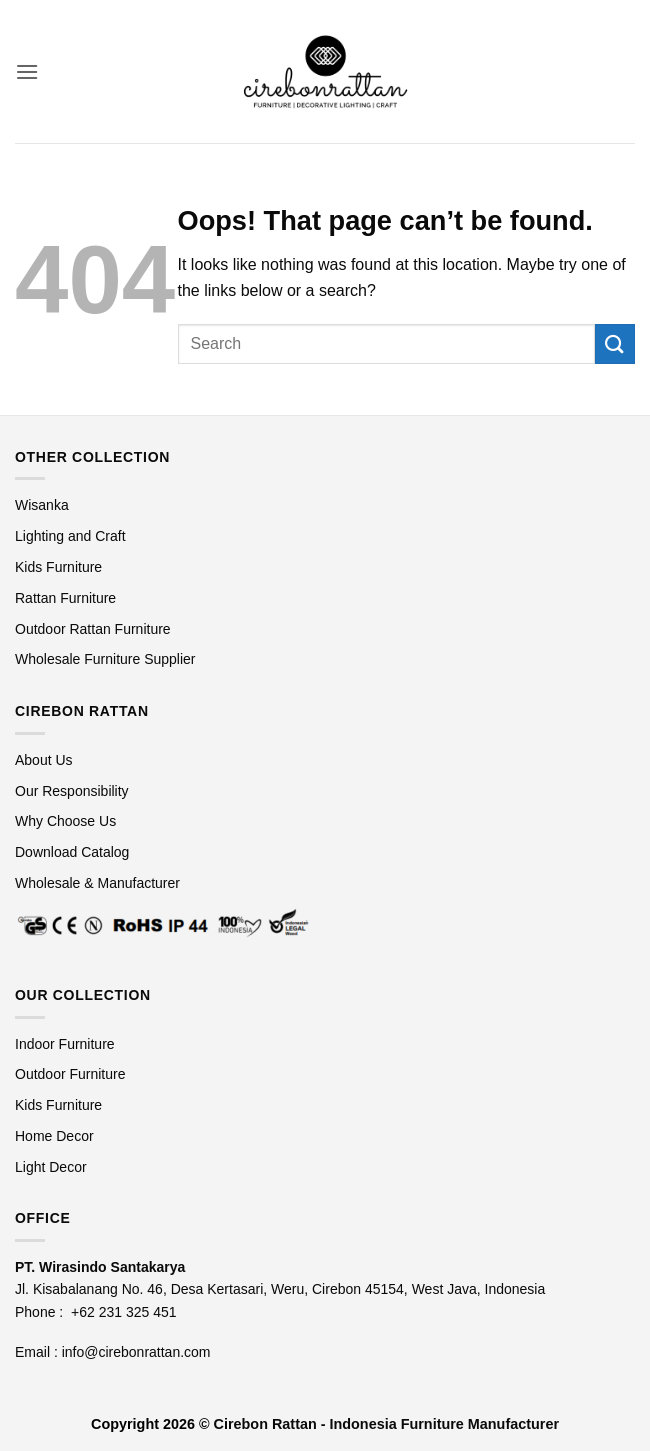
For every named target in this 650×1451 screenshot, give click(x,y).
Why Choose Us (65, 821)
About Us (44, 760)
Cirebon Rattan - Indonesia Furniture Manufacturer (386, 1424)
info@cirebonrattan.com (136, 1352)
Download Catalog (72, 852)
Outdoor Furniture (70, 1074)
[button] (27, 71)
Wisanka (44, 505)
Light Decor (51, 1167)
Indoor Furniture (65, 1044)
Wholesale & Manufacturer (97, 883)
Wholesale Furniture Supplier (105, 659)
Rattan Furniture (67, 598)
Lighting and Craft (70, 536)
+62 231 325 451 (124, 1312)
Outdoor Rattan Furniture (93, 629)
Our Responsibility (72, 791)
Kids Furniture (58, 567)
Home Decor (54, 1136)
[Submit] (615, 343)
